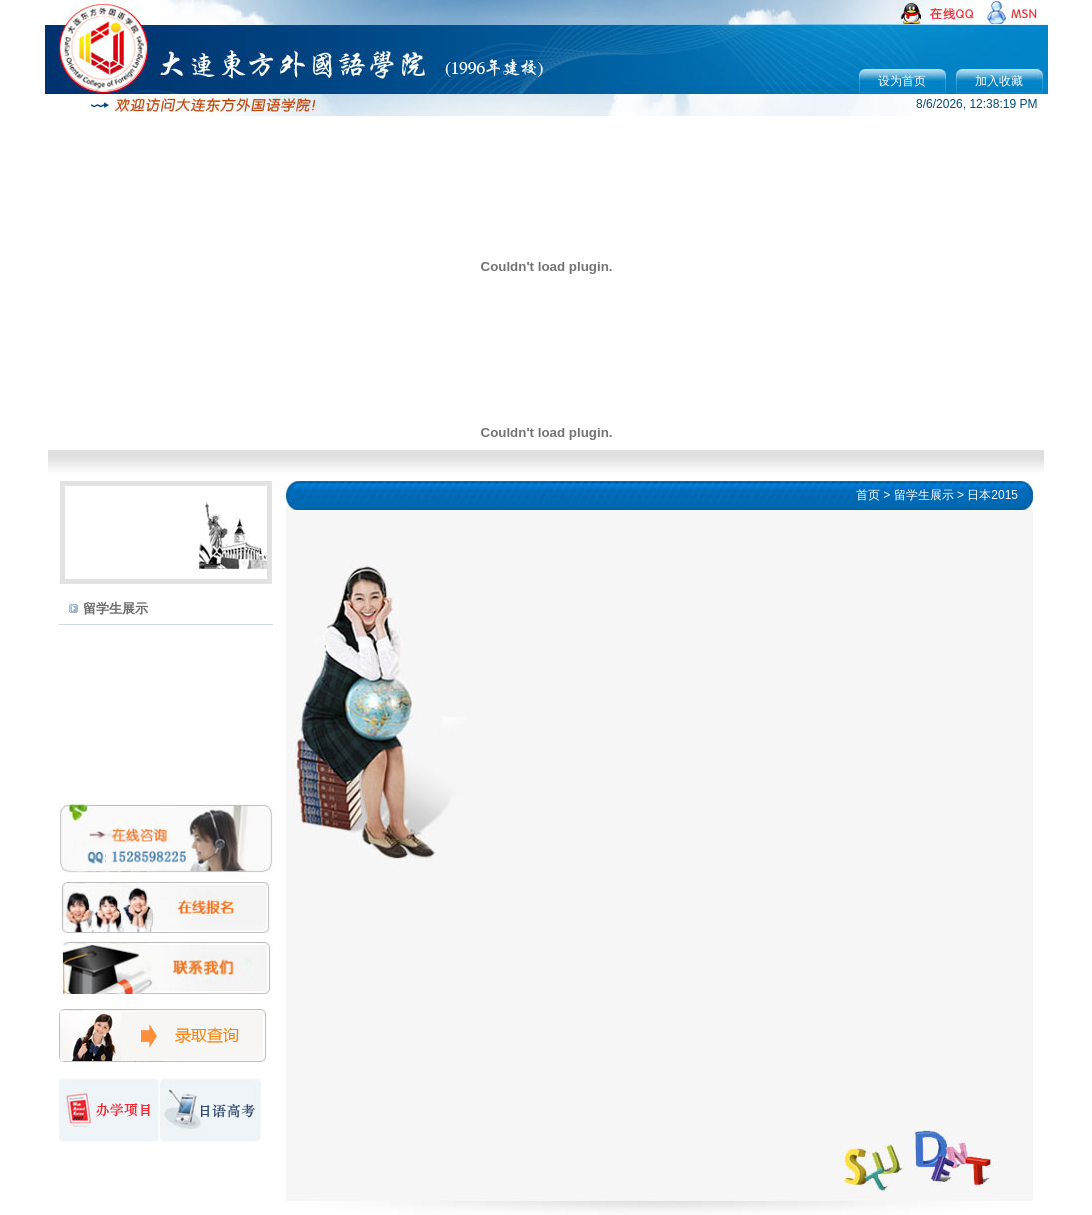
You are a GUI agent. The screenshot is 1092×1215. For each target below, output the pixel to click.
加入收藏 (999, 81)
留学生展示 (115, 608)
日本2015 (992, 495)
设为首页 (902, 81)
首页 (868, 495)
